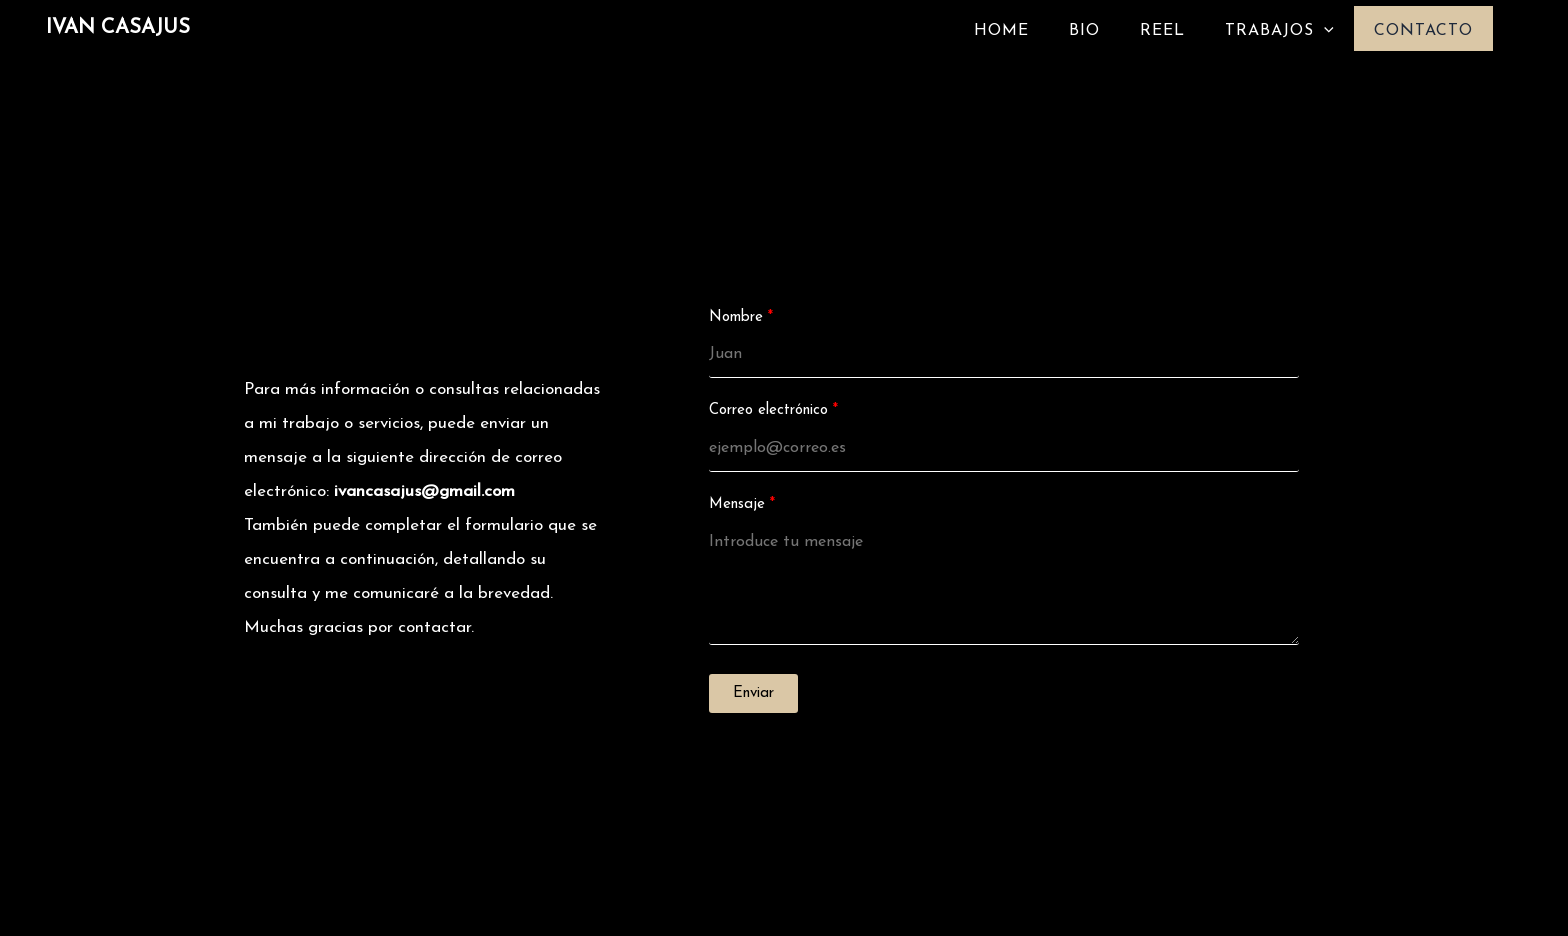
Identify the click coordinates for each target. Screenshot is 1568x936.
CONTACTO (1423, 31)
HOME (1001, 31)
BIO (1084, 31)
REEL (1162, 31)
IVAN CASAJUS (118, 28)
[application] (1324, 31)
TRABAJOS (1279, 31)
